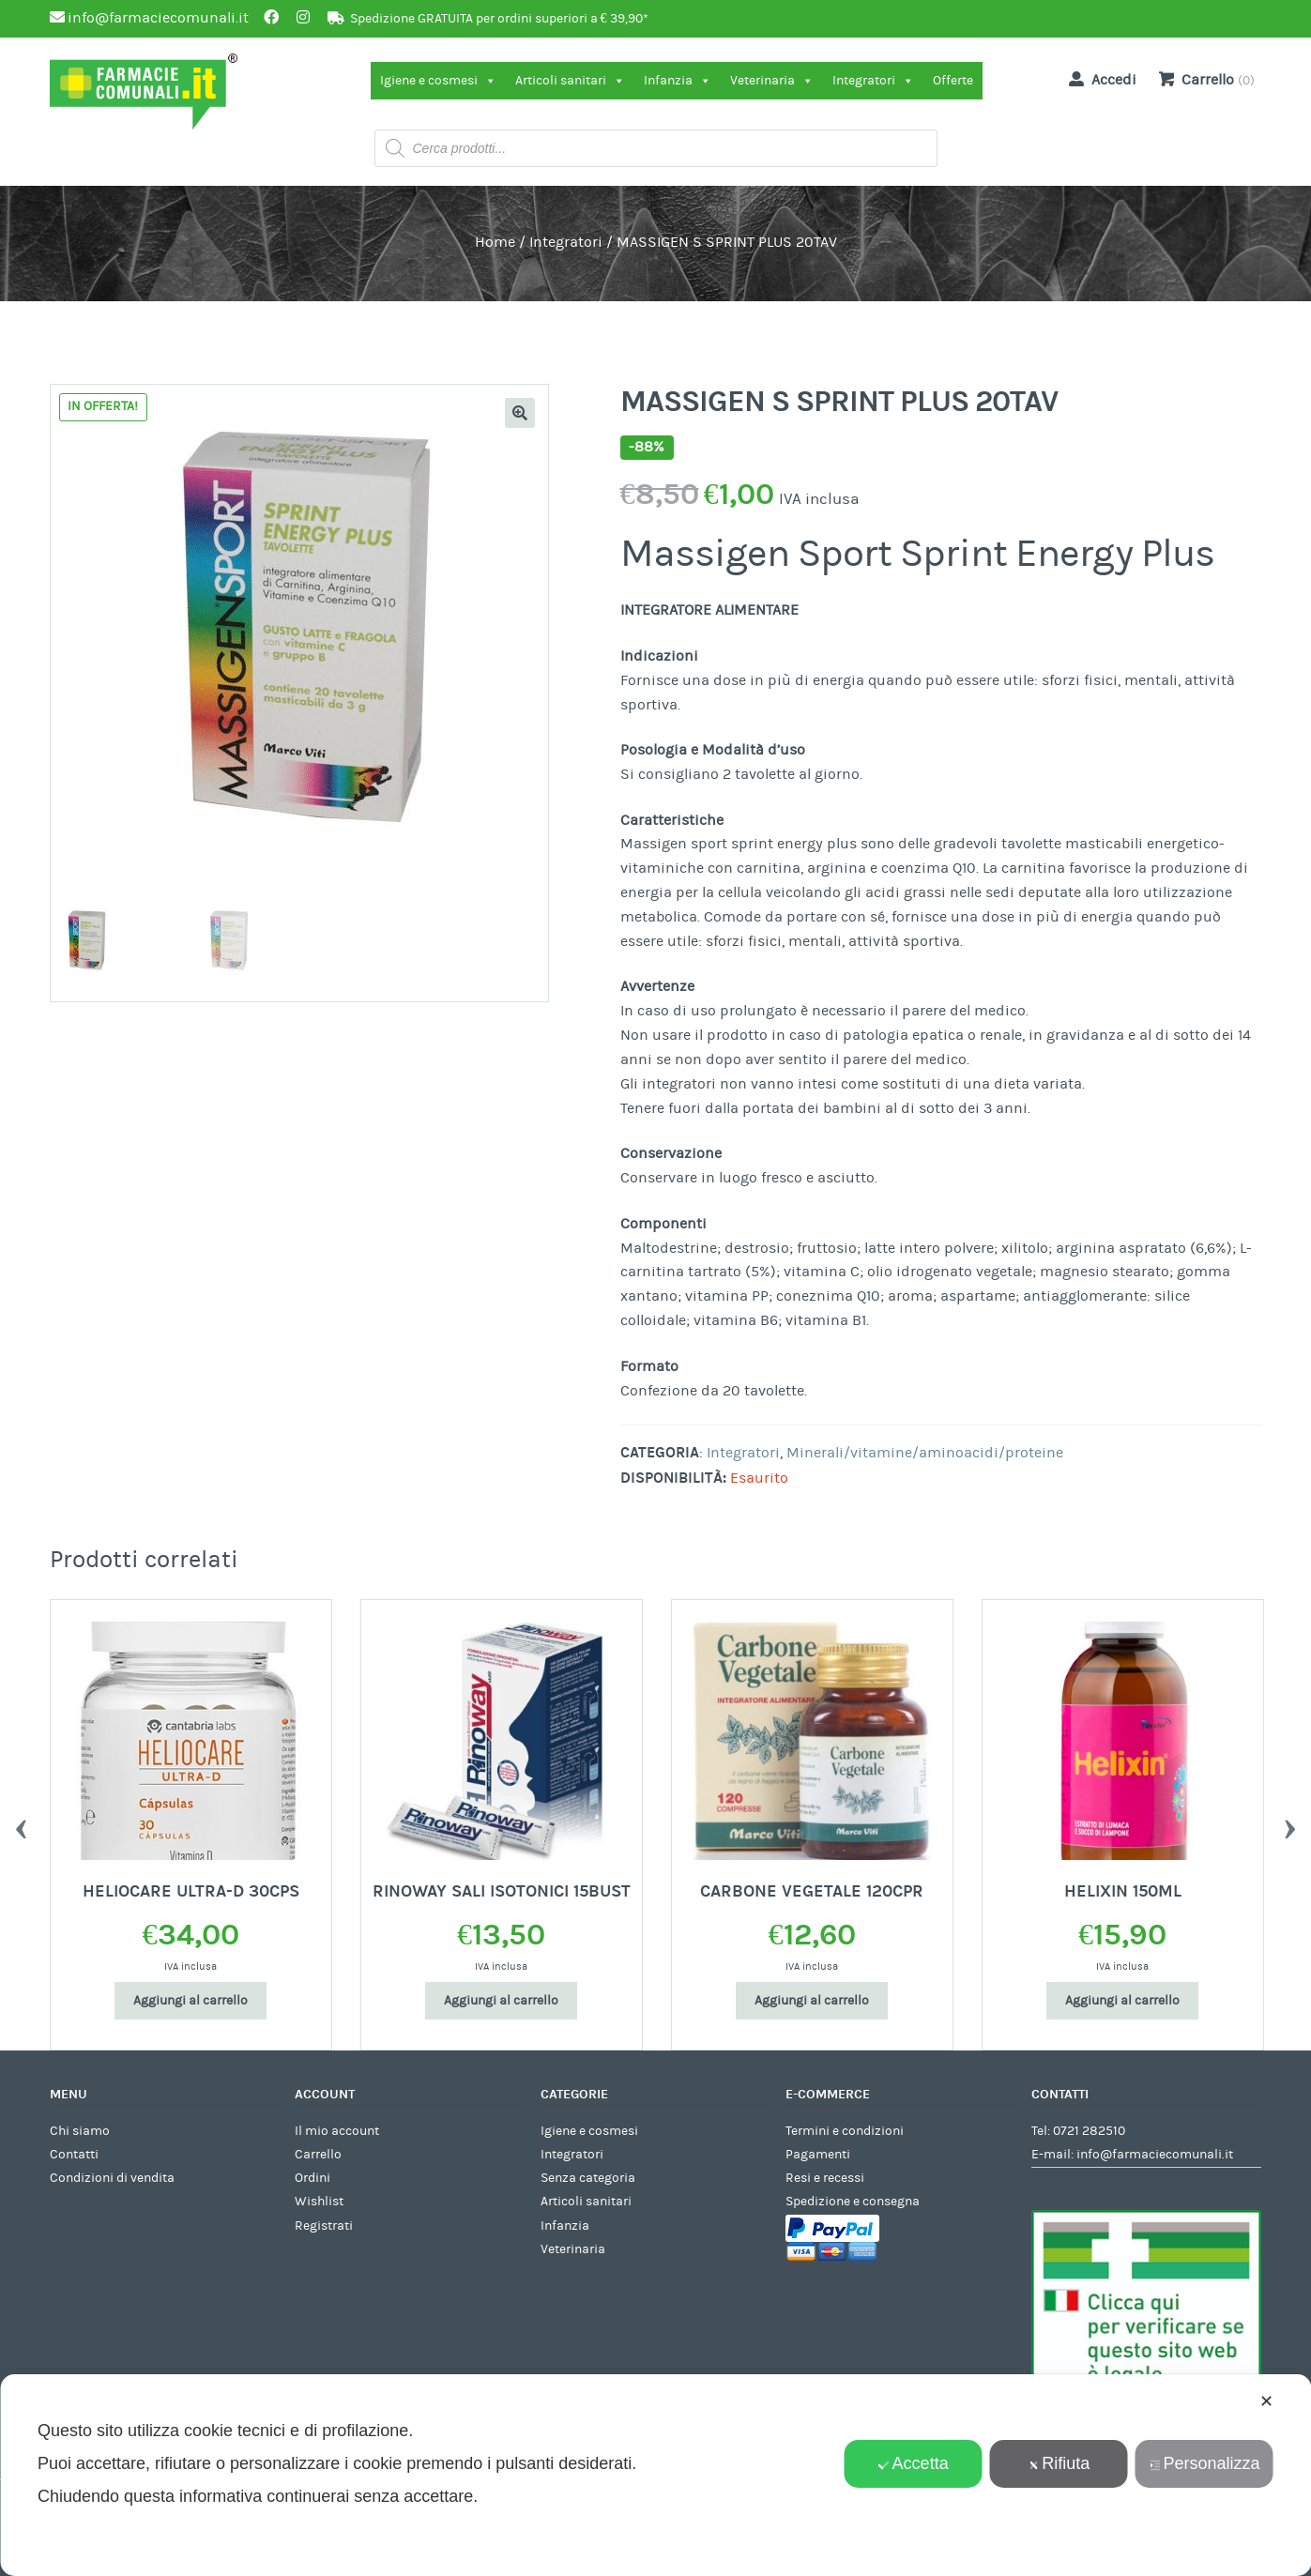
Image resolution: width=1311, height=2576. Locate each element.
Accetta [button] (913, 2463)
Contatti (74, 2154)
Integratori (873, 80)
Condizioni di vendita (112, 2178)
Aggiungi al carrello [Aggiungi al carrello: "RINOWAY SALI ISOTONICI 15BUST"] (501, 2000)
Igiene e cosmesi (438, 80)
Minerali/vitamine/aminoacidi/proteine (924, 1452)
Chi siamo (80, 2131)
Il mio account (337, 2131)
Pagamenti (817, 2154)
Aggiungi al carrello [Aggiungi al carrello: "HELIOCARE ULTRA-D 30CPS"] (190, 2000)
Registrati (324, 2225)
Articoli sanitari (570, 80)
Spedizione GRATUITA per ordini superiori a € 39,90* (499, 18)
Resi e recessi (824, 2178)
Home (495, 242)
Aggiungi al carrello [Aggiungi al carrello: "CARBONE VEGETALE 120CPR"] (812, 2000)
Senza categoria (588, 2178)
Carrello (318, 2154)
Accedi (1098, 78)
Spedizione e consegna (852, 2201)
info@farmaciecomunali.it (1154, 2154)
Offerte (953, 80)
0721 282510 (1089, 2131)
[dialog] (655, 2475)
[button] (520, 413)
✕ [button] (1266, 2401)
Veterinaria (772, 80)
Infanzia (677, 80)
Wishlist (319, 2201)
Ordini (312, 2178)
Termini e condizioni (844, 2131)
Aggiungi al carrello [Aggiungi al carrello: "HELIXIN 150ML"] (1122, 2000)
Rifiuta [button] (1059, 2463)
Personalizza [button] (1204, 2463)
